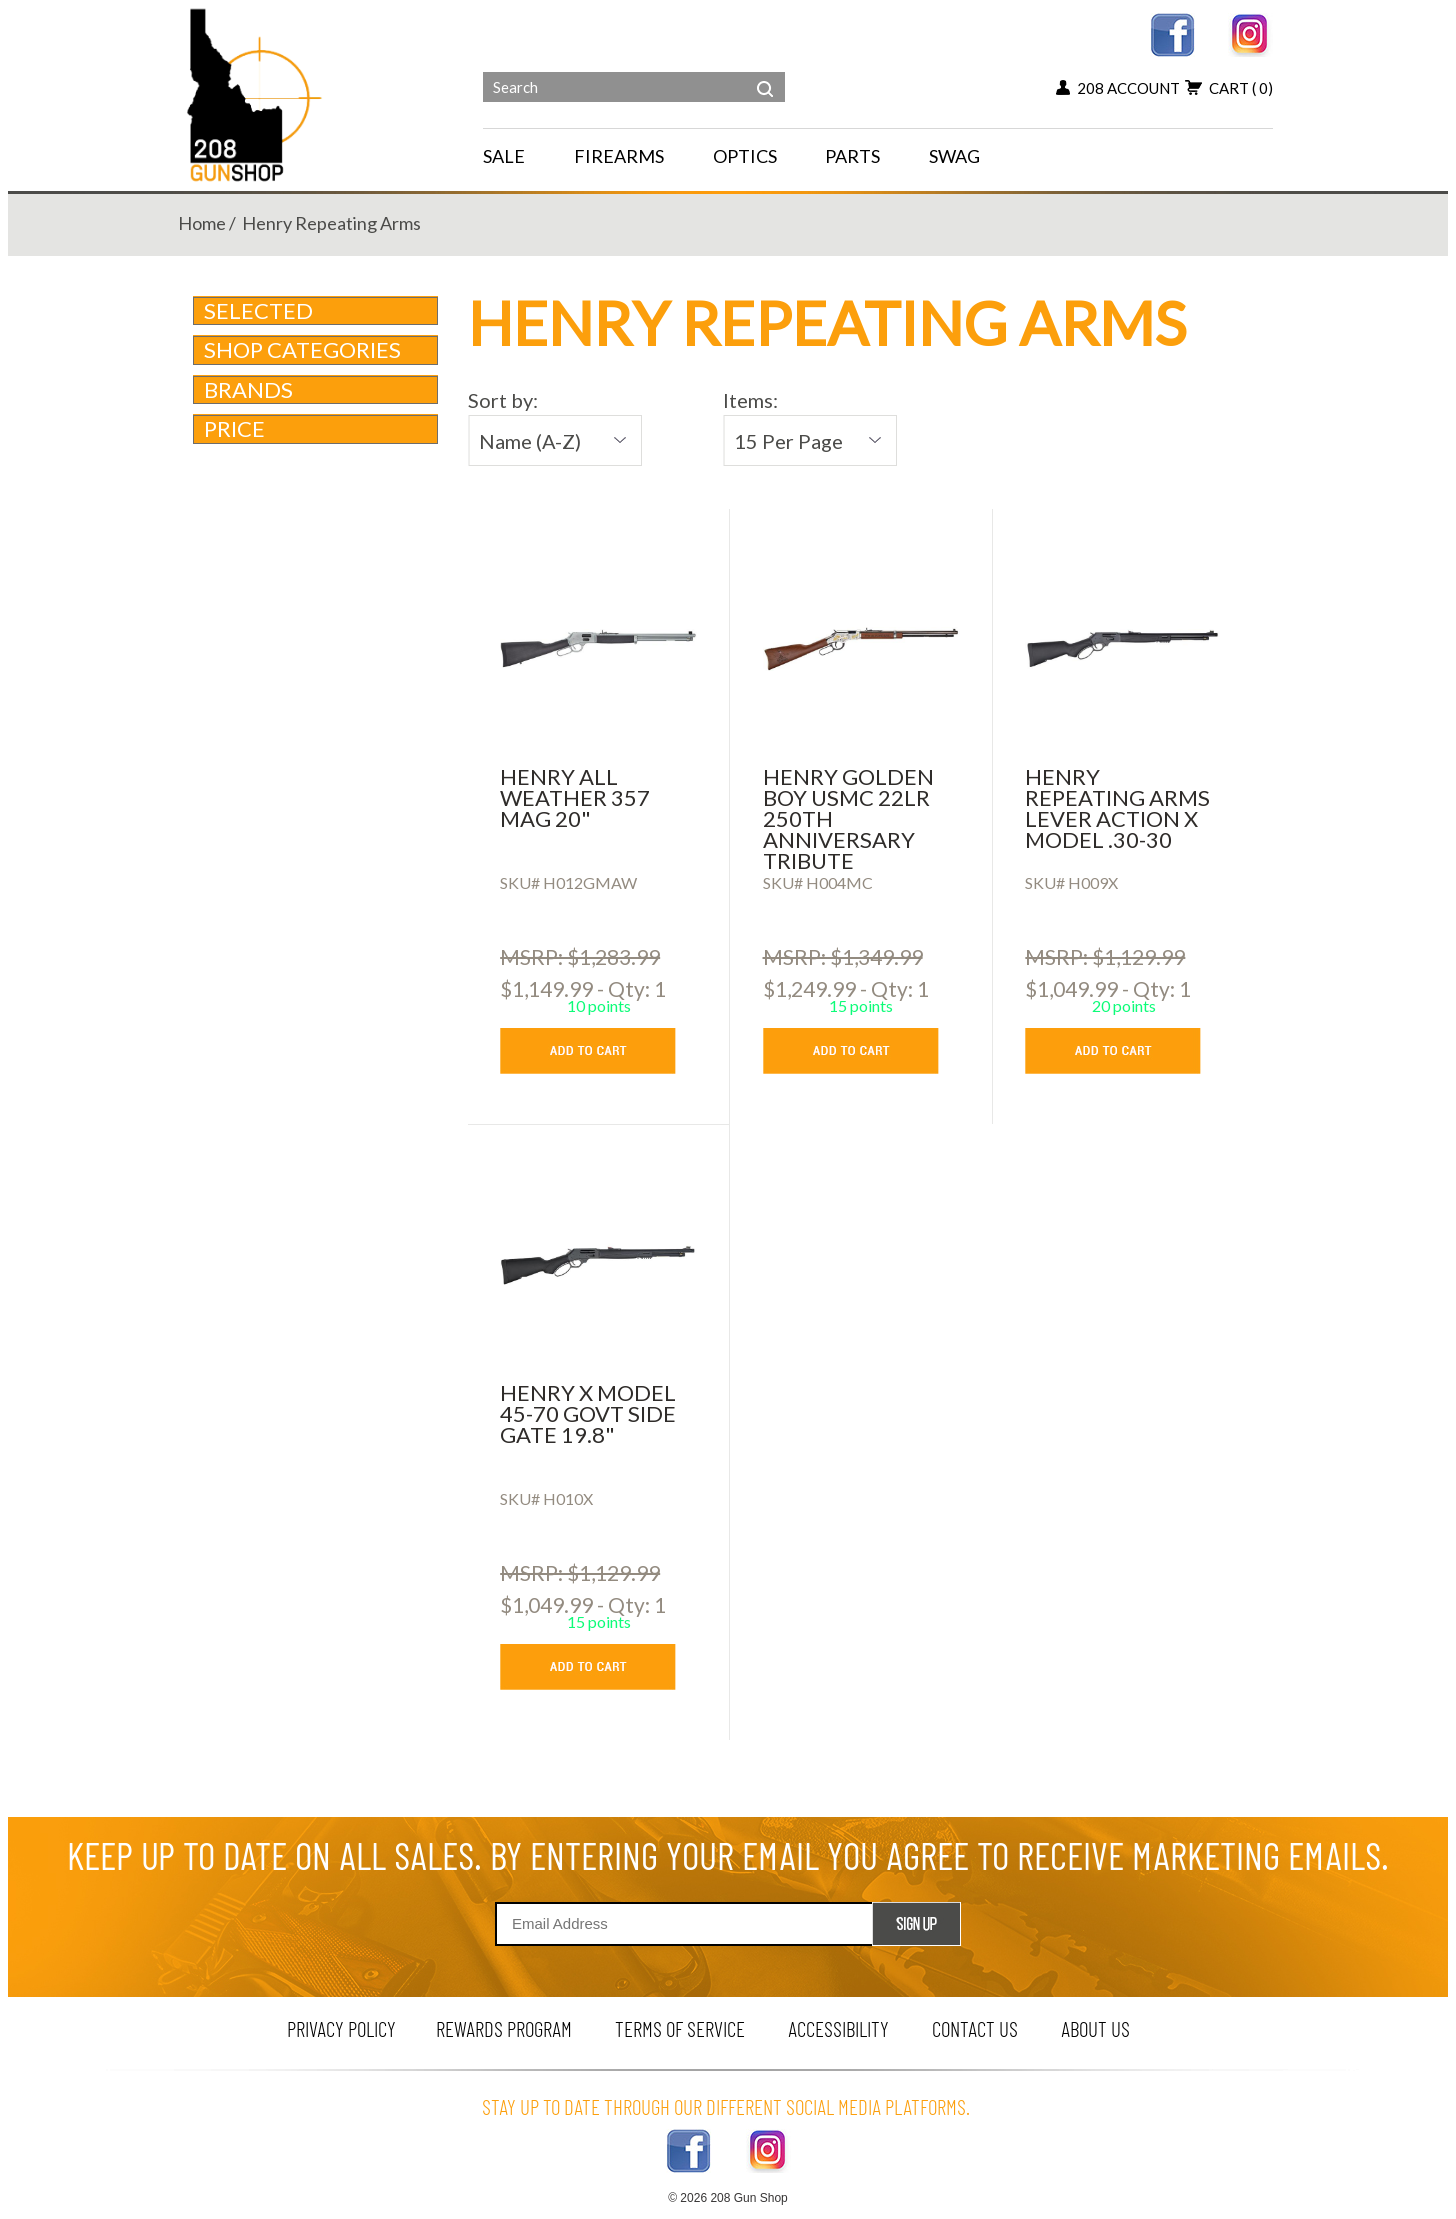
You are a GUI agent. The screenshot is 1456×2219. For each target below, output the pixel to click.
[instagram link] (1250, 32)
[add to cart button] (602, 1051)
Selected (258, 310)
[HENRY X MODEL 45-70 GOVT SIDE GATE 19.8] (598, 1265)
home (202, 223)
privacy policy (341, 2028)
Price (317, 428)
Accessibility (838, 2028)
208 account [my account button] (1118, 88)
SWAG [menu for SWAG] (954, 156)
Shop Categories (317, 349)
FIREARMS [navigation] (619, 156)
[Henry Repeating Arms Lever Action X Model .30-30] (1123, 649)
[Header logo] (256, 93)
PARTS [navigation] (852, 156)
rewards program (504, 2028)
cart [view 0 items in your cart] (1229, 88)
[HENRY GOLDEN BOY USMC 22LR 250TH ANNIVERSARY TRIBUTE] (861, 649)
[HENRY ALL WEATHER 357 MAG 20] (598, 649)
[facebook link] (1172, 32)
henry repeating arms (331, 223)
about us (1095, 2028)
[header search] (765, 74)
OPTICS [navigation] (745, 156)
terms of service (680, 2028)
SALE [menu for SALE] (504, 156)
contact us (975, 2028)
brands (317, 389)
